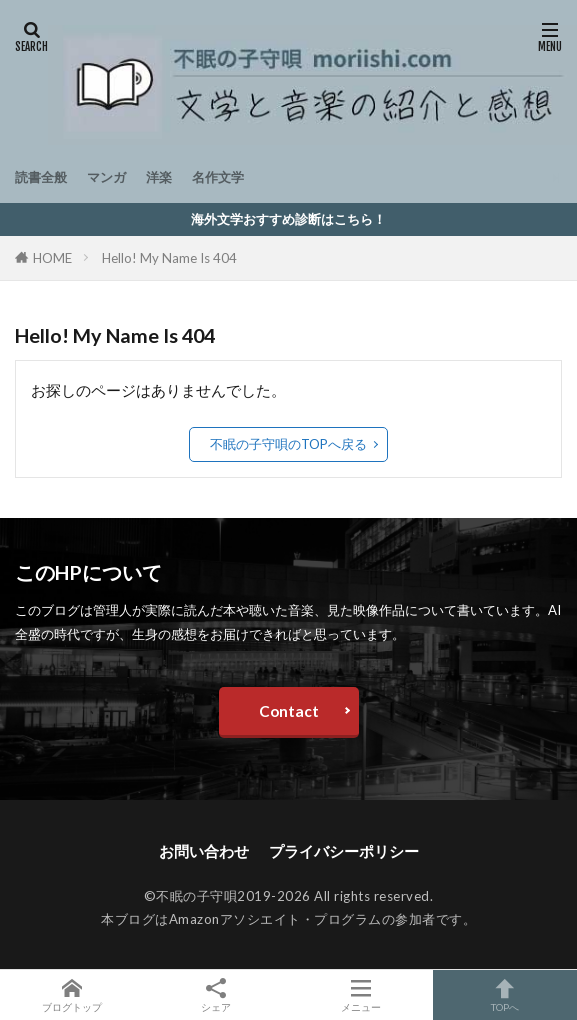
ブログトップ (72, 995)
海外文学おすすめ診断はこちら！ (288, 219)
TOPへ (505, 995)
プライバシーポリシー (344, 851)
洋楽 (159, 177)
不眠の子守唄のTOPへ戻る (288, 444)
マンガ (106, 177)
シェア (216, 995)
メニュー (361, 995)
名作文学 (218, 177)
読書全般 (41, 177)
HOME (52, 258)
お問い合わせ (204, 851)
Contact (289, 711)
